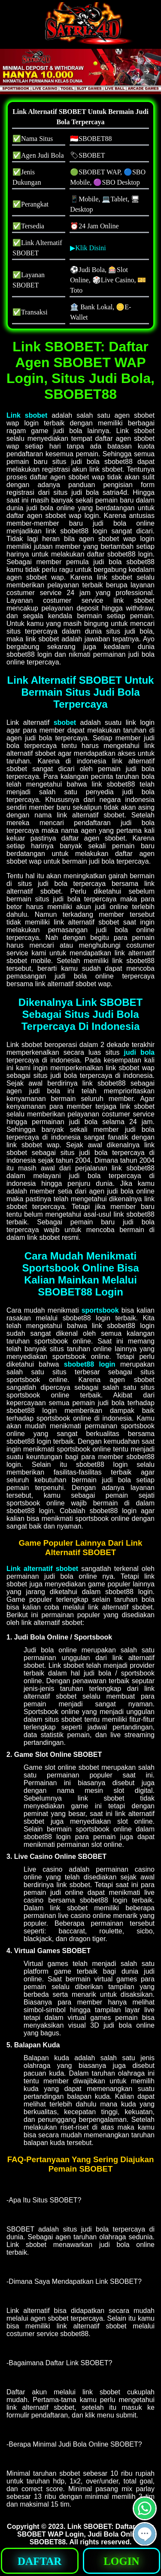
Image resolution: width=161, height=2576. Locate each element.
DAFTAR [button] (39, 2561)
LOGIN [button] (121, 2561)
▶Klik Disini (88, 247)
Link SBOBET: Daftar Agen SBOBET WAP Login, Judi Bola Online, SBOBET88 (85, 2534)
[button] (147, 71)
